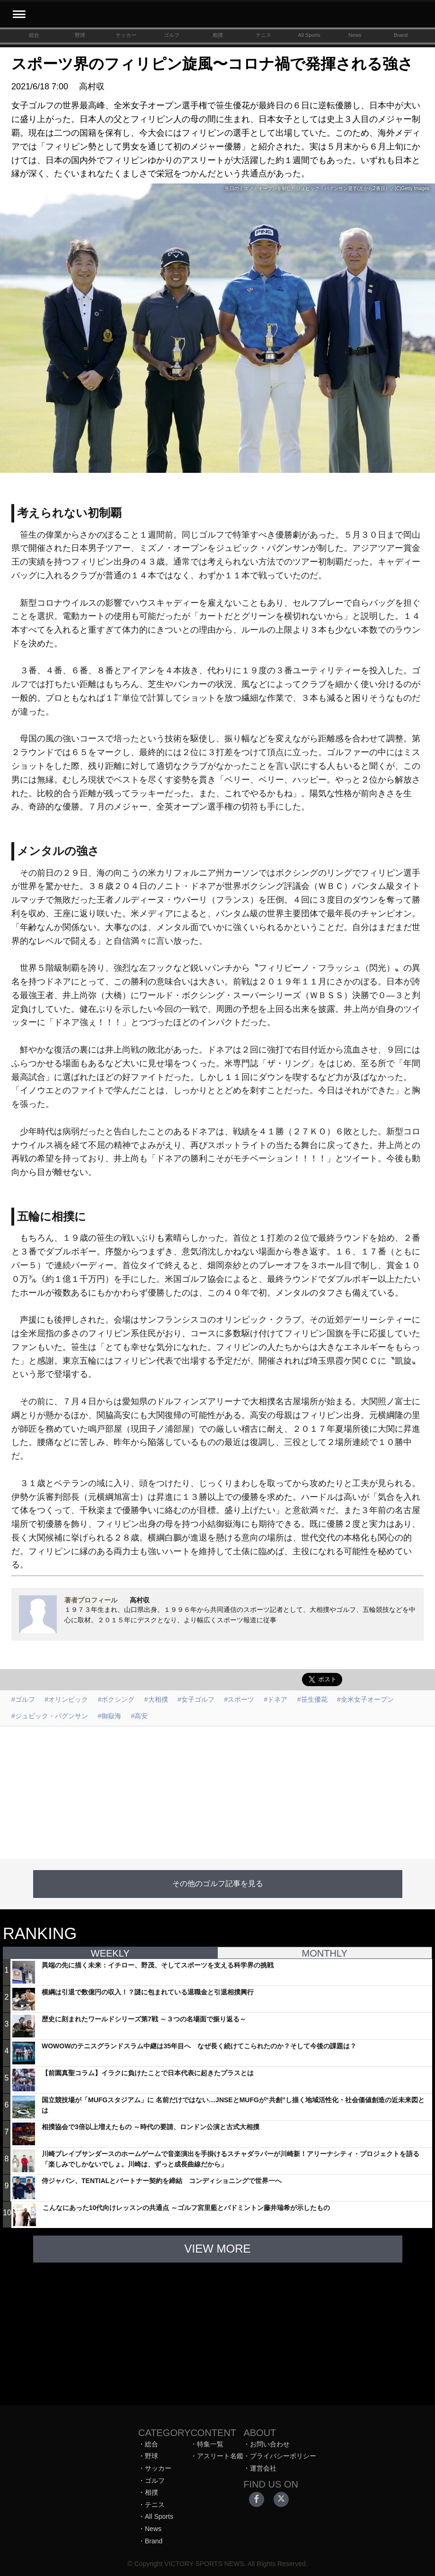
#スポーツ (239, 1699)
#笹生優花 (312, 1699)
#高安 (139, 1716)
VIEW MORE (217, 2248)
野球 (80, 35)
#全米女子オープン (365, 1699)
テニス (263, 35)
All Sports (309, 35)
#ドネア (276, 1699)
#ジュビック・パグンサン (49, 1716)
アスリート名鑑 (220, 2456)
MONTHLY (324, 1953)
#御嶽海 (109, 1716)
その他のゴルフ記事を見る (217, 1884)
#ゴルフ (23, 1699)
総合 (34, 35)
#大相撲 (156, 1699)
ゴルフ (171, 35)
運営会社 (263, 2468)
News (355, 35)
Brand (401, 35)
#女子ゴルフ (196, 1699)
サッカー (125, 35)
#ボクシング (116, 1699)
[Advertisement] (217, 1792)
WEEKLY (110, 1953)
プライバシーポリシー (283, 2456)
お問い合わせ (270, 2444)
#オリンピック (66, 1699)
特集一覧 (210, 2444)
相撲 (218, 35)
